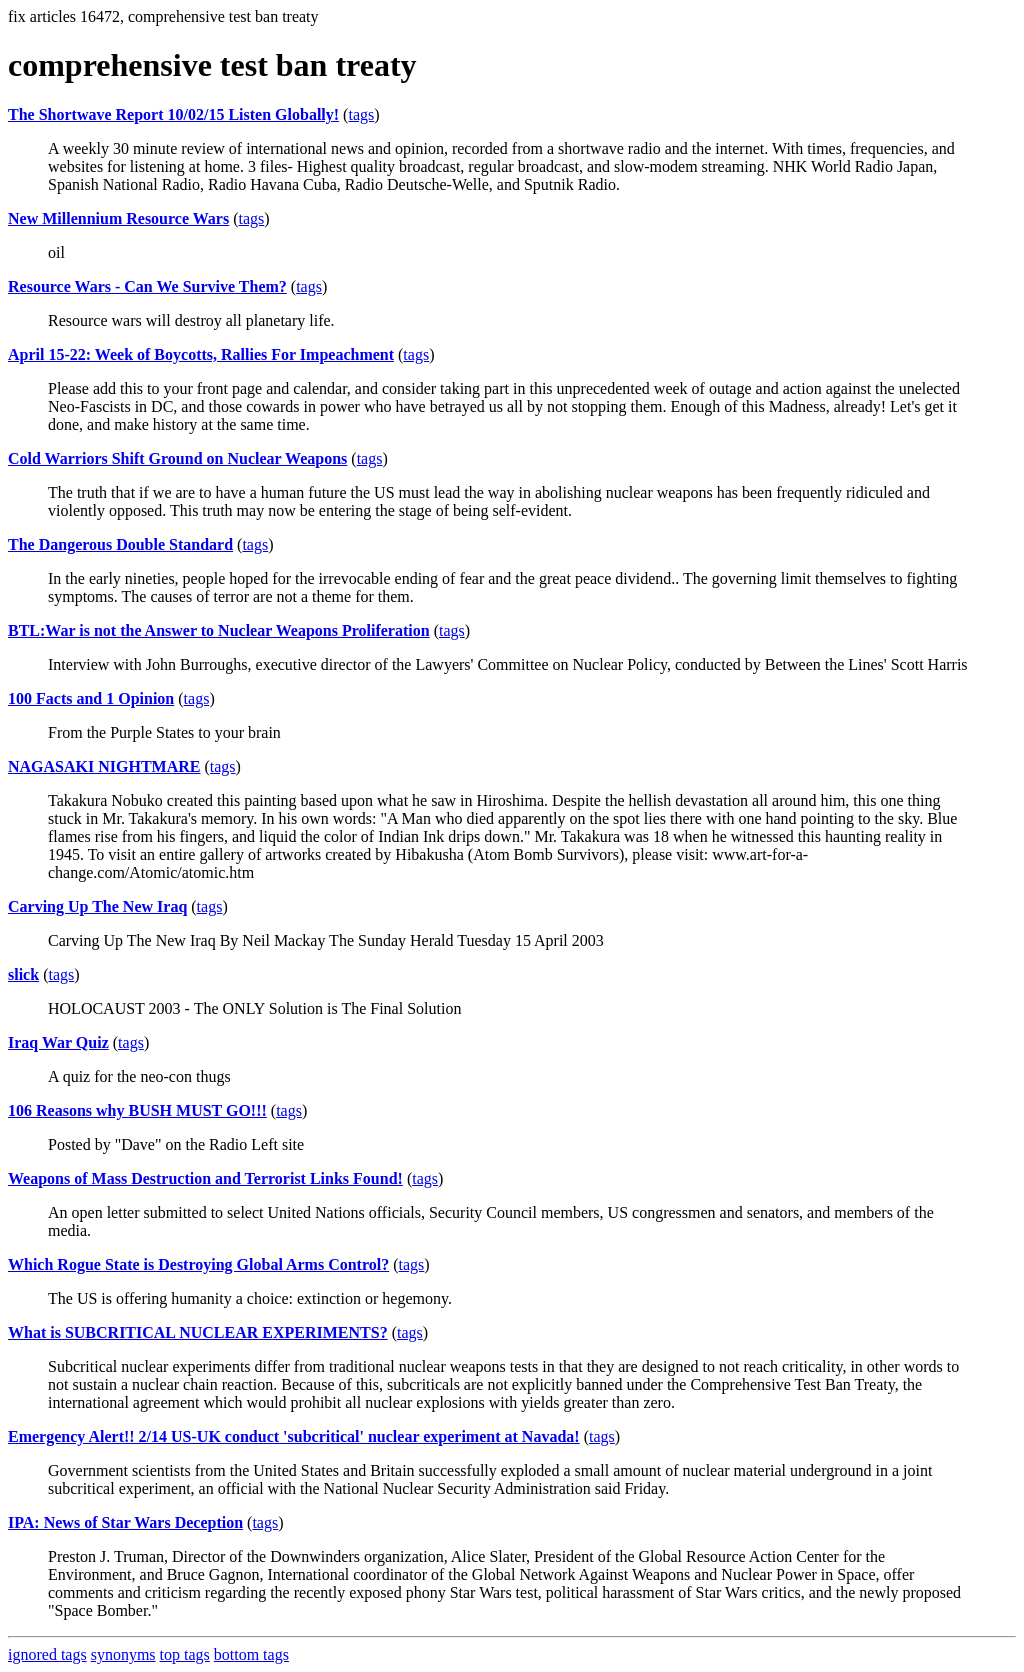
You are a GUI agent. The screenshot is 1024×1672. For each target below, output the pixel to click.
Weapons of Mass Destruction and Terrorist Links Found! (205, 1178)
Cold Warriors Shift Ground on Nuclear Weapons (177, 458)
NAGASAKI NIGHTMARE (104, 766)
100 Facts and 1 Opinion (91, 698)
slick (23, 974)
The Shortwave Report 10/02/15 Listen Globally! (173, 114)
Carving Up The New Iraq (97, 906)
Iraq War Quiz (58, 1042)
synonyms (123, 1654)
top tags (185, 1654)
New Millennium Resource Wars (118, 218)
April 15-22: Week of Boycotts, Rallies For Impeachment (201, 354)
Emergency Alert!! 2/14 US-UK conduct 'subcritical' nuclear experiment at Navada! (294, 1436)
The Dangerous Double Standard (120, 544)
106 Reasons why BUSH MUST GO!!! (137, 1110)
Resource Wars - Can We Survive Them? (147, 286)
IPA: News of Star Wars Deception (125, 1522)
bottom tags (251, 1654)
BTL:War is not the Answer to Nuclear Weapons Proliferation (219, 630)
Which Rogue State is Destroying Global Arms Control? (198, 1264)
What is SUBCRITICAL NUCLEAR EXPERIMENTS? (198, 1332)
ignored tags (47, 1654)
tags (361, 114)
